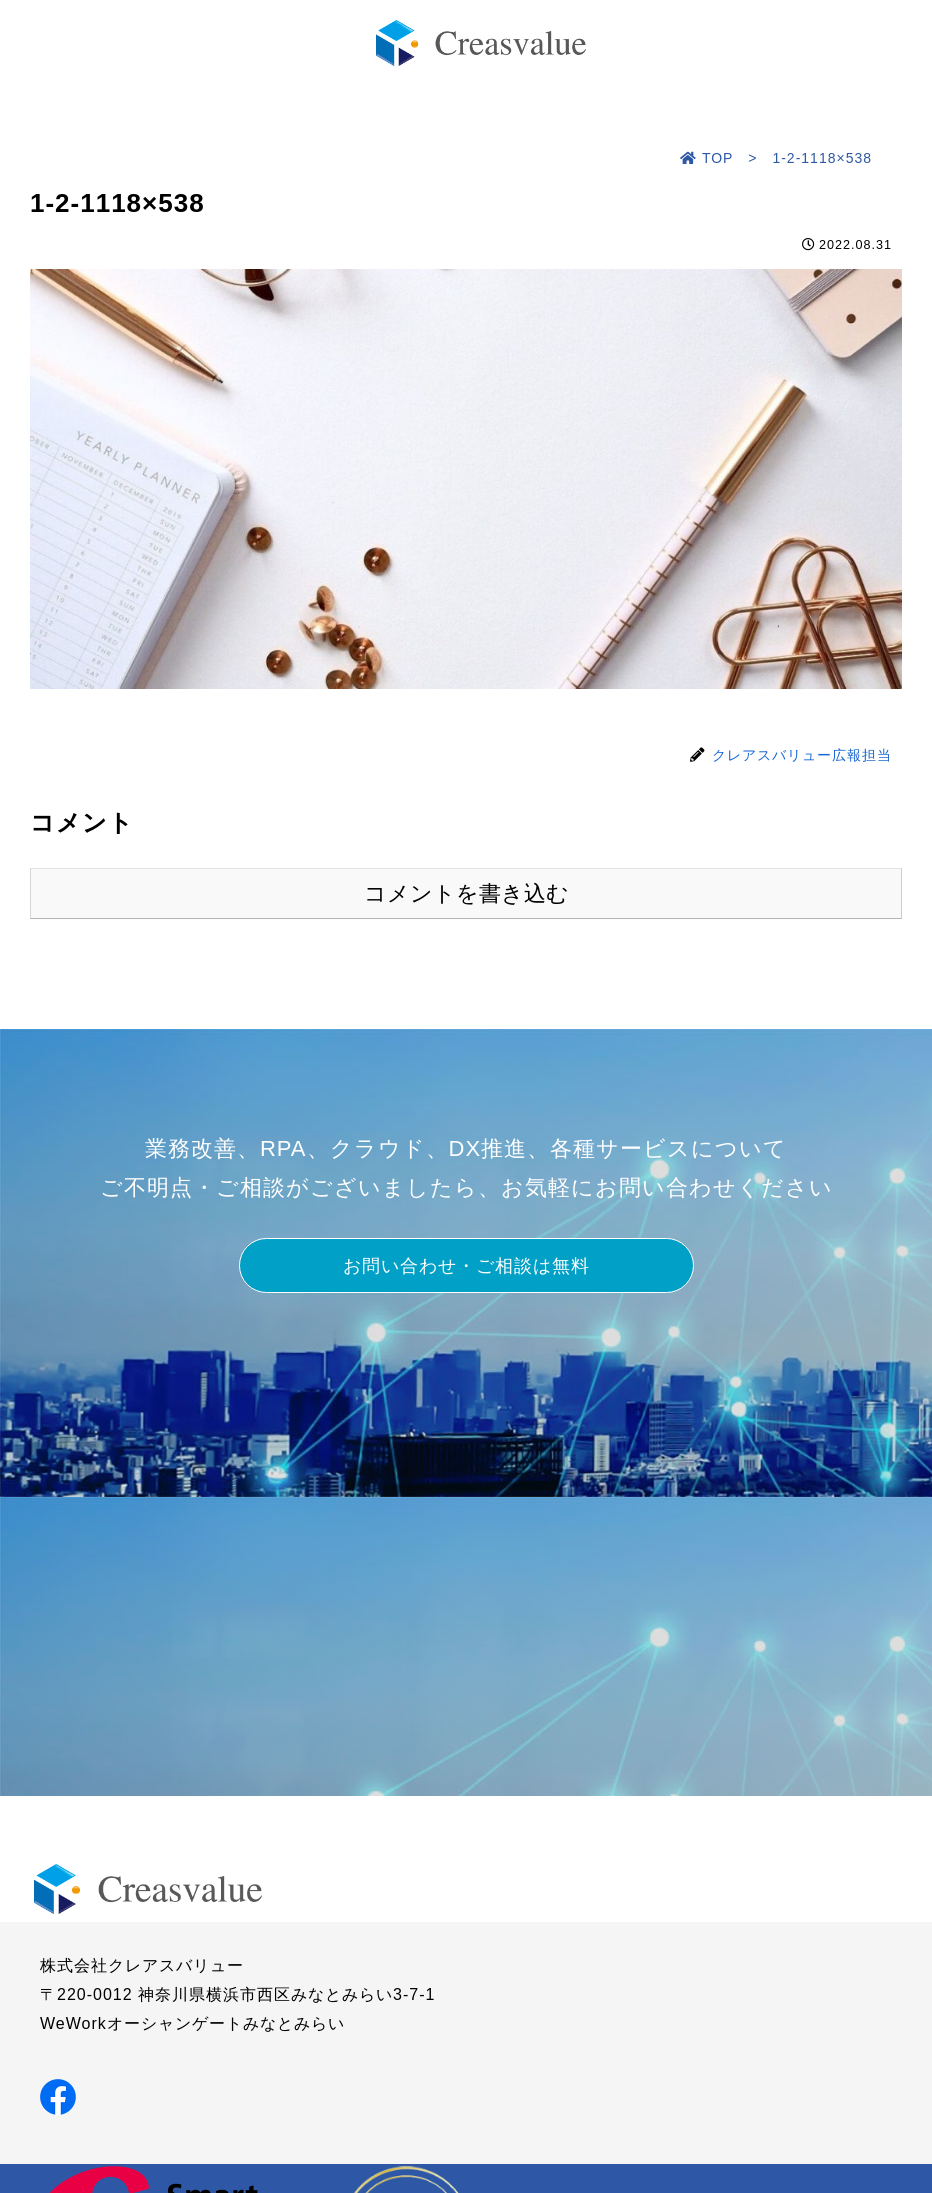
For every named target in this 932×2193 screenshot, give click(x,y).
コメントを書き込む (466, 893)
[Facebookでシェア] (58, 2095)
